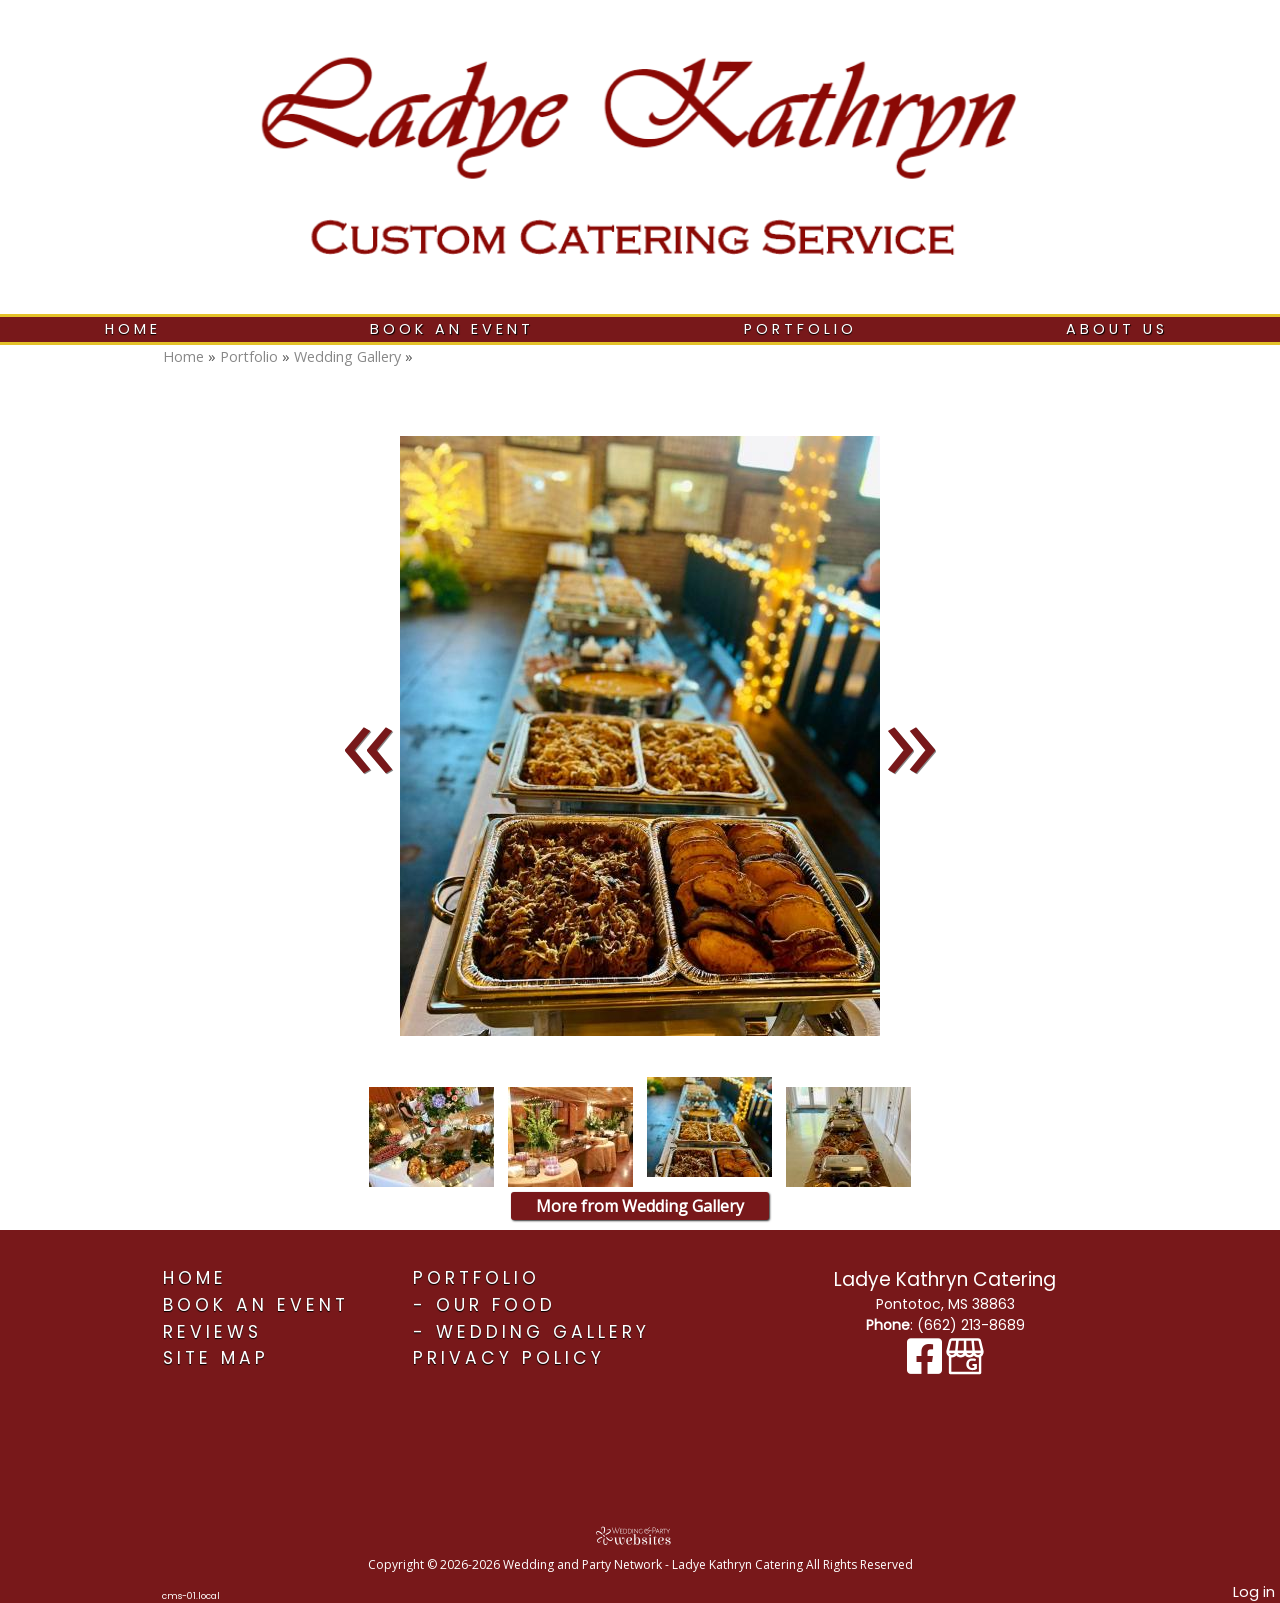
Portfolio (800, 329)
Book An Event (452, 329)
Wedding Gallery (347, 356)
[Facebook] (926, 1366)
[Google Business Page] (965, 1366)
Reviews (212, 1332)
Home (133, 329)
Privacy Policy (509, 1358)
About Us (1117, 329)
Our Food (496, 1305)
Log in (1254, 1592)
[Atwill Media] (640, 1535)
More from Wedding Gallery (640, 1206)
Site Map (216, 1358)
